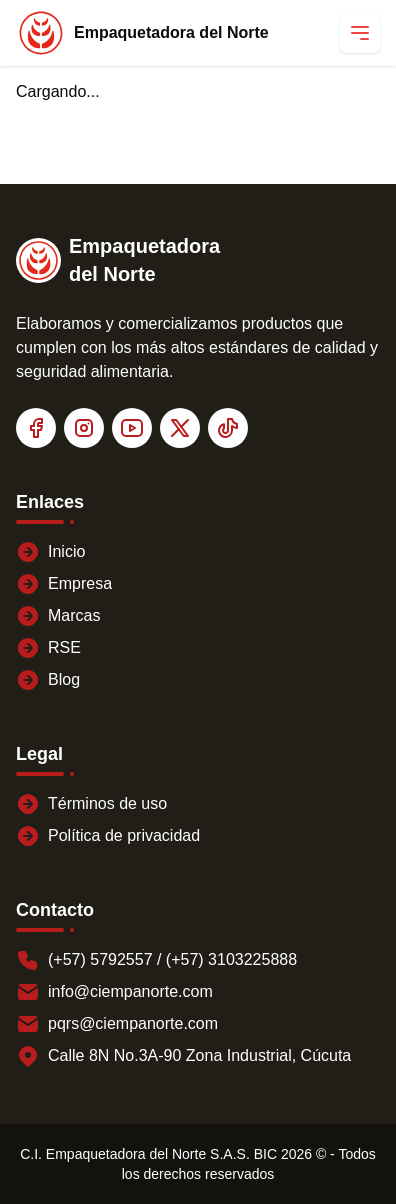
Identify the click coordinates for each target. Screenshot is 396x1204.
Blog (48, 680)
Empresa (64, 584)
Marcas (58, 616)
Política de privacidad (108, 836)
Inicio (50, 552)
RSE (48, 648)
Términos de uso (91, 804)
